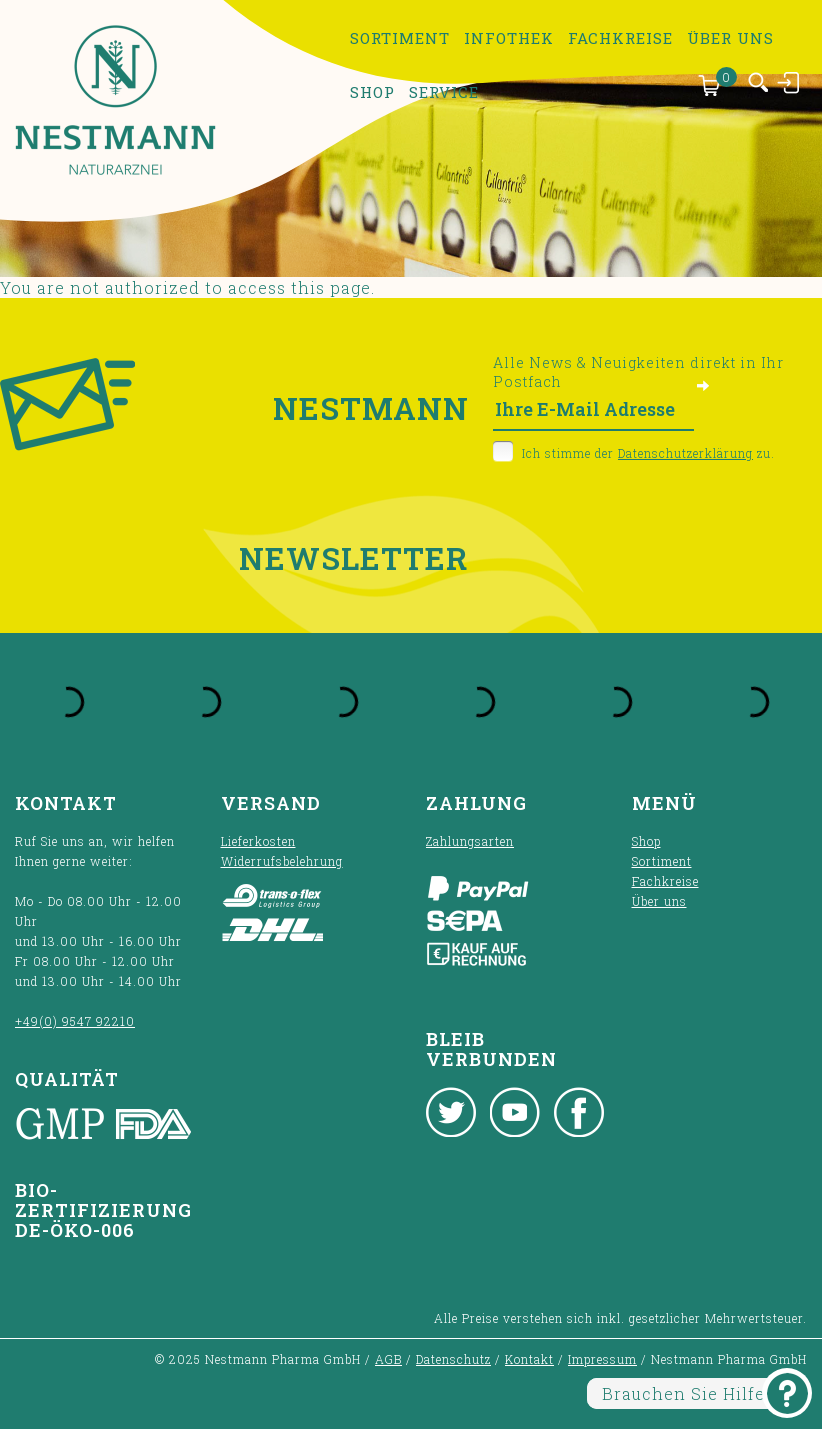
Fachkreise (620, 38)
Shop (372, 92)
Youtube (515, 1112)
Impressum (602, 1359)
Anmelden (789, 82)
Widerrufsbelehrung (282, 861)
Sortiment (400, 38)
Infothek (509, 38)
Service (444, 92)
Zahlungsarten (470, 841)
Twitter (451, 1112)
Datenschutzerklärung (685, 453)
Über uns (730, 38)
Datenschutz (453, 1359)
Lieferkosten (258, 841)
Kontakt (529, 1359)
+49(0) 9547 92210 (75, 1021)
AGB (388, 1359)
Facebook (579, 1112)
